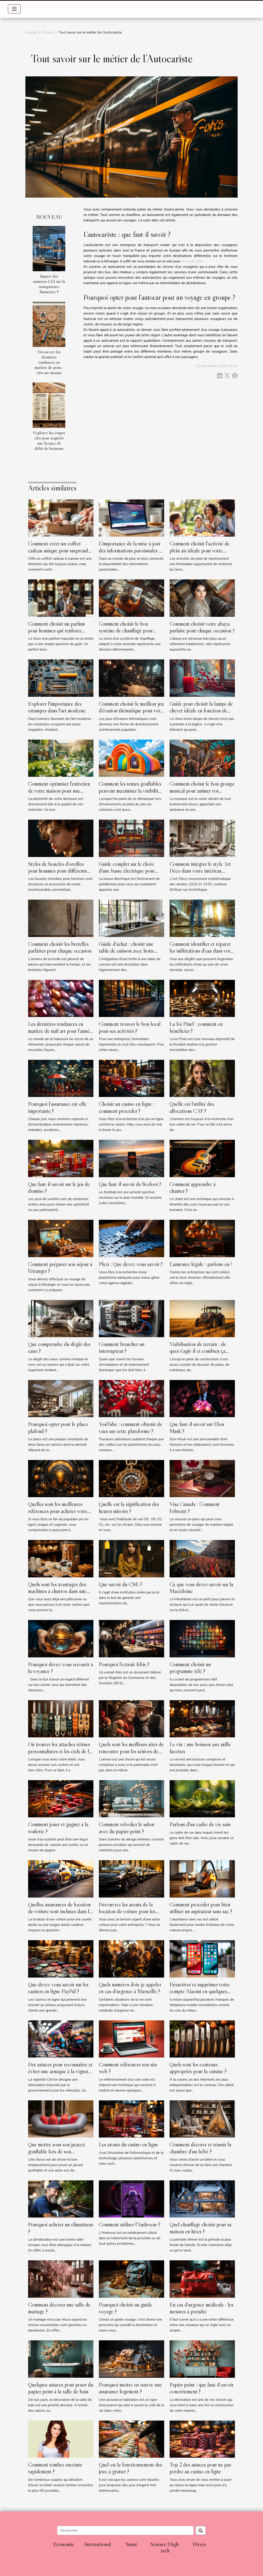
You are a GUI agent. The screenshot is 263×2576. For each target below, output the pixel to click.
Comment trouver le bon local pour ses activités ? (130, 1027)
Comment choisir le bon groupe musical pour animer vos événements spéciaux (202, 790)
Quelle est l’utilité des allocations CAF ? (192, 1107)
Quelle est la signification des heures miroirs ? (129, 1507)
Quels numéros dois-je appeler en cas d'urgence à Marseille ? (130, 1988)
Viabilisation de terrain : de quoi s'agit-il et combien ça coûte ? (198, 1351)
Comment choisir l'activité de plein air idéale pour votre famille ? (200, 550)
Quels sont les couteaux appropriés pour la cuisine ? (198, 2068)
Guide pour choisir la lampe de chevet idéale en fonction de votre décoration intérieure (201, 710)
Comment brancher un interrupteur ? (121, 1347)
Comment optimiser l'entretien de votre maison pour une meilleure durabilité (59, 790)
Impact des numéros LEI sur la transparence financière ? (49, 283)
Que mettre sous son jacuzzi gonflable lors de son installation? (56, 2151)
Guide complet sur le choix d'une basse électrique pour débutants (127, 871)
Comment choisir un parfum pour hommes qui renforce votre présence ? (56, 630)
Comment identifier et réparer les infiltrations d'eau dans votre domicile (202, 951)
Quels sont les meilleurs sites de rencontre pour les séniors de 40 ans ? (131, 1751)
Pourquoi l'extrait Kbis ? (124, 1664)
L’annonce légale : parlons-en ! (201, 1264)
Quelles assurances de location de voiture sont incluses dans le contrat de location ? (60, 1911)
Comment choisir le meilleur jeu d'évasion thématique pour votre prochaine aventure (131, 710)
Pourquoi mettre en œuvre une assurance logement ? (130, 2388)
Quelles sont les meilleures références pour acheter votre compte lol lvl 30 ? (58, 1511)
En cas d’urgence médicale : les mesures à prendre (201, 2308)
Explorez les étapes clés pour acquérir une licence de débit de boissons (49, 440)
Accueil (31, 32)
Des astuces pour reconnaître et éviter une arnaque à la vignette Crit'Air (60, 2071)
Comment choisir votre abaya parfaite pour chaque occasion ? (202, 627)
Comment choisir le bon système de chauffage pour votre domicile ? (126, 630)
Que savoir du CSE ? (120, 1584)
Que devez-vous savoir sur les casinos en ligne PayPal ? (58, 1988)
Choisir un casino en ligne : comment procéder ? (127, 1107)
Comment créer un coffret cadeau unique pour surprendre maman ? (60, 550)
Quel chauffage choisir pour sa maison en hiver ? (200, 2228)
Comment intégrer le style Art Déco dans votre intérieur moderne (200, 871)
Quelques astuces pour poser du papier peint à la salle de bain (60, 2388)
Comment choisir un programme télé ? (190, 1667)
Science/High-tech (165, 2547)
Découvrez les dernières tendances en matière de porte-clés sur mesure (49, 362)
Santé (131, 2544)
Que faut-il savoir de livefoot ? (130, 1184)
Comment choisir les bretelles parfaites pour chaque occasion (60, 947)
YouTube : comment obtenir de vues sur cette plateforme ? (130, 1427)
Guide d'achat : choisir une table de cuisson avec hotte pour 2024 (126, 951)
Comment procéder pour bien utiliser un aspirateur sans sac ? (201, 1908)
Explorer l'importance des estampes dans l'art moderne (57, 707)
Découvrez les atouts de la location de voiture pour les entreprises (127, 1911)
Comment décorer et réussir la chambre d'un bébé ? (200, 2148)
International (97, 2544)
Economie (63, 2544)
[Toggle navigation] (14, 8)
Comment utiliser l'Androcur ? (129, 2224)
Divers (48, 32)
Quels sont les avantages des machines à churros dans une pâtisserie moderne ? (57, 1591)
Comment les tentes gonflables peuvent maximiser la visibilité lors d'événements (130, 790)
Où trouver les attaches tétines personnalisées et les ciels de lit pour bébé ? (60, 1751)
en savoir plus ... (193, 261)
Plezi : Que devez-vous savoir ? (131, 1264)
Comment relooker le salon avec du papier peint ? (126, 1827)
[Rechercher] (125, 2530)
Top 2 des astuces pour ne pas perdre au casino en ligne (200, 2468)
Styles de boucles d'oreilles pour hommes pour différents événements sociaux (57, 871)
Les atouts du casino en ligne (128, 2144)
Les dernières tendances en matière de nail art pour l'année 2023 (60, 1031)
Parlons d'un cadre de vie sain (200, 1824)
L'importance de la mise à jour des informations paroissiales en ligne (131, 550)
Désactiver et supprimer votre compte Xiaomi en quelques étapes (200, 1991)
